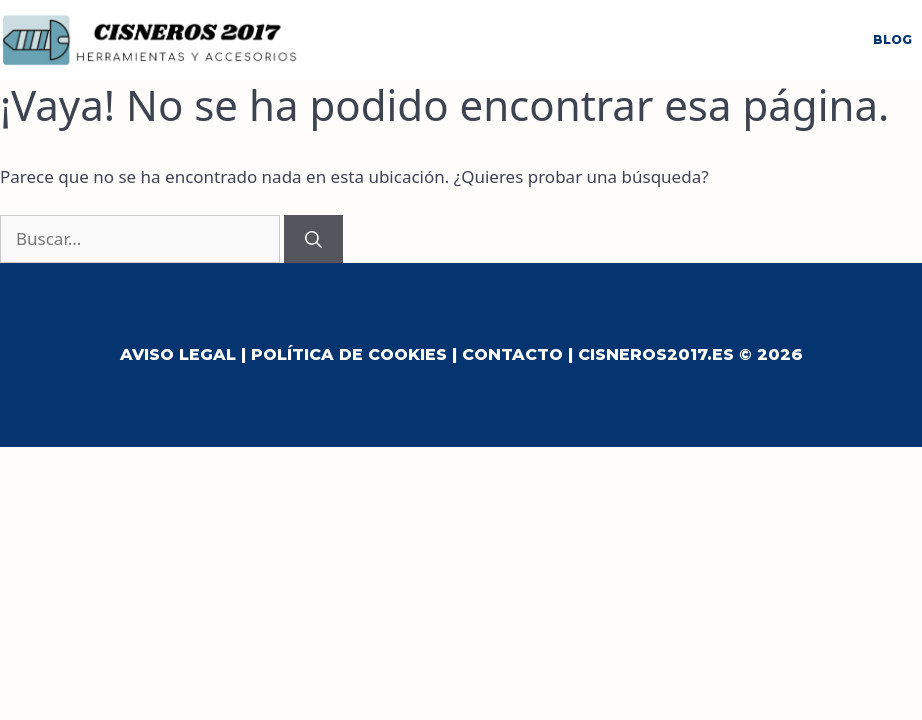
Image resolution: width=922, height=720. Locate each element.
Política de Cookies (349, 354)
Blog (892, 39)
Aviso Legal (178, 354)
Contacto (512, 354)
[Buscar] (313, 239)
